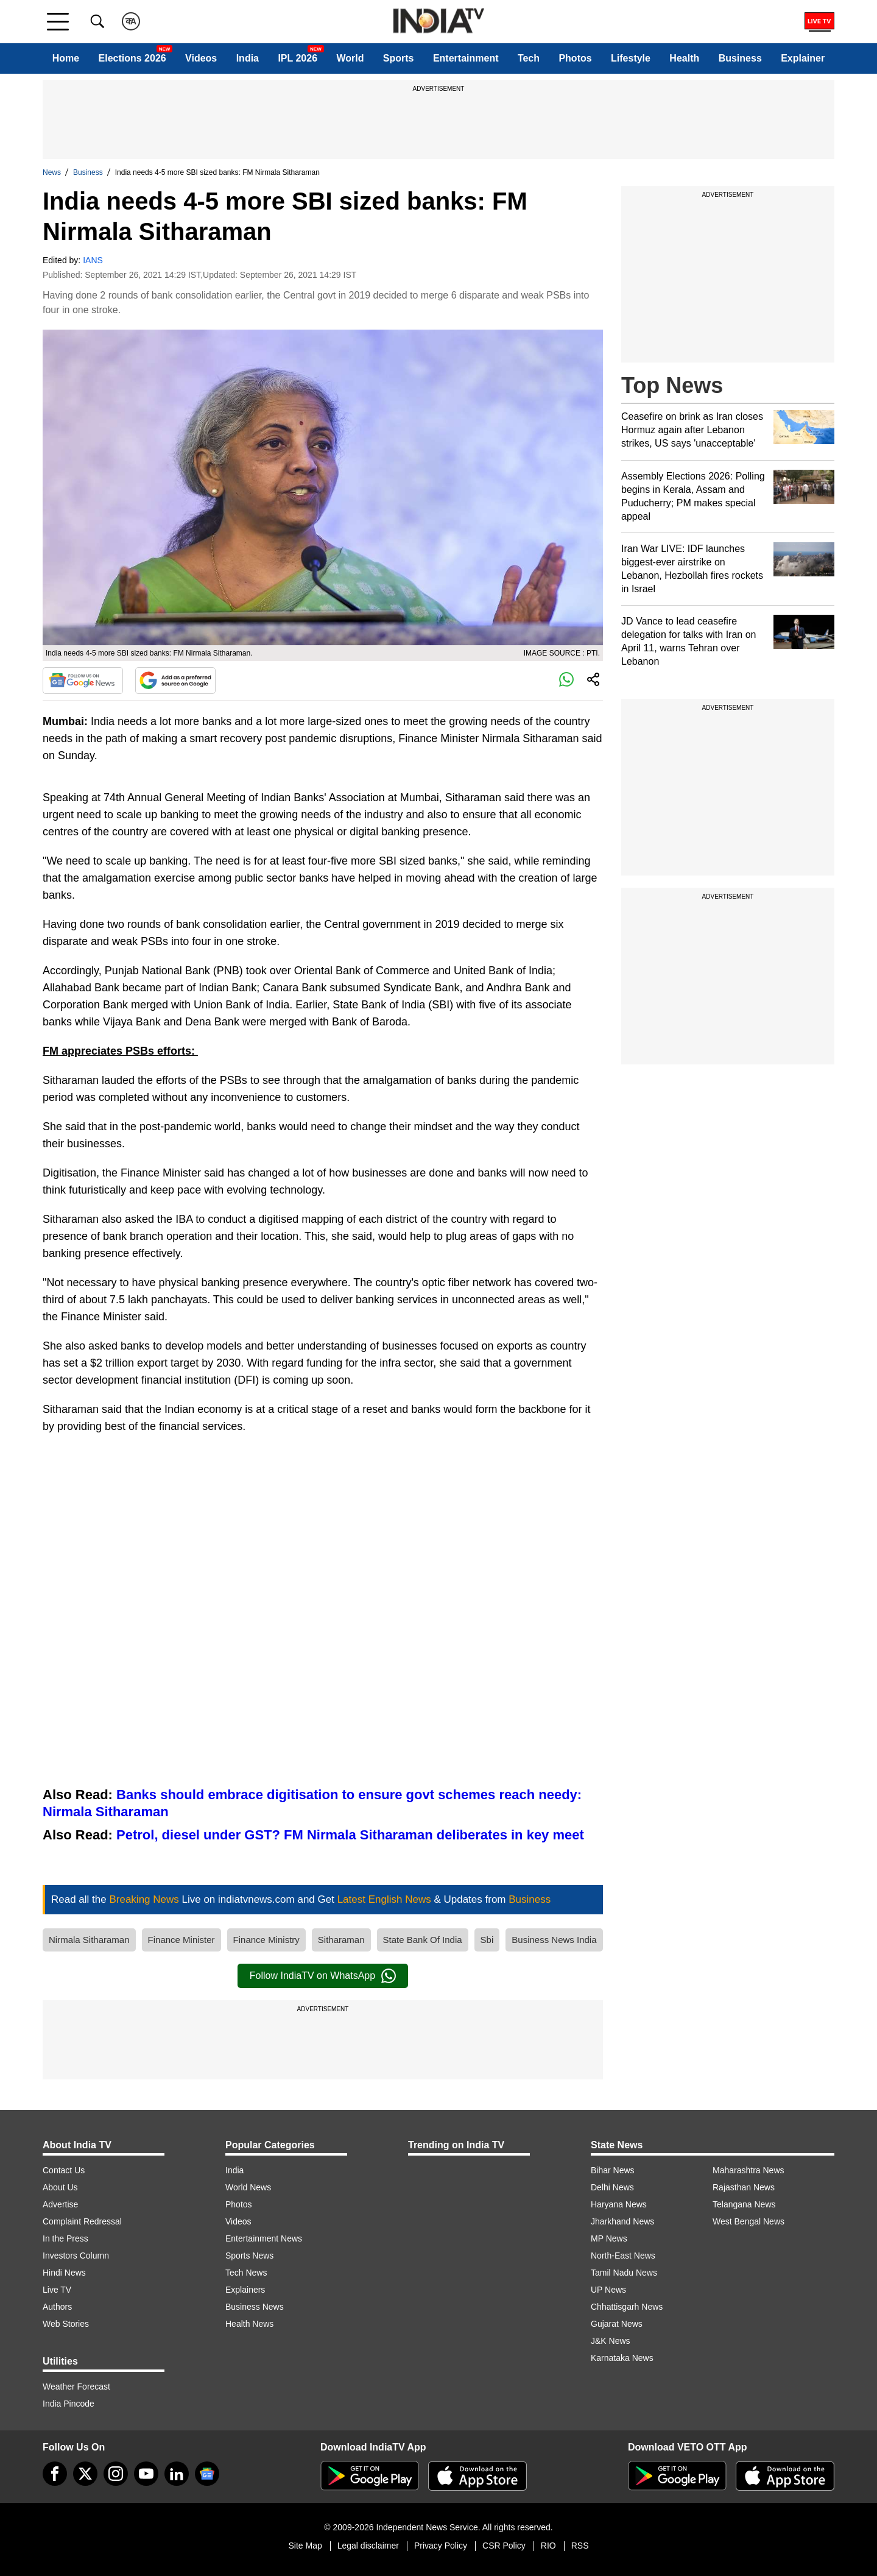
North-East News (623, 2255)
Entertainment (466, 58)
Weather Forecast (76, 2386)
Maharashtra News (748, 2170)
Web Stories (66, 2324)
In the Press (65, 2238)
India (247, 58)
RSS (580, 2545)
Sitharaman (341, 1939)
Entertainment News (263, 2238)
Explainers (245, 2290)
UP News (608, 2290)
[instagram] (116, 2473)
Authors (57, 2307)
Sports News (249, 2255)
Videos (201, 58)
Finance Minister (181, 1939)
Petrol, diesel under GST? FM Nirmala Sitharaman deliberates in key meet (350, 1834)
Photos (574, 58)
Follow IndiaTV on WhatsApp (323, 1976)
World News (248, 2187)
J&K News (610, 2341)
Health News (249, 2324)
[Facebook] (55, 2473)
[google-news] (207, 2473)
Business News (254, 2307)
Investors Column (76, 2255)
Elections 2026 (132, 58)
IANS (93, 260)
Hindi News (64, 2272)
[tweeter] (85, 2473)
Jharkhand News (622, 2221)
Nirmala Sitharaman (89, 1939)
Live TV (57, 2290)
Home (65, 58)
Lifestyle (630, 58)
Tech (529, 58)
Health (684, 58)
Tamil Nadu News (624, 2272)
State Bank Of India (422, 1939)
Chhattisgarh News (627, 2307)
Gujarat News (617, 2324)
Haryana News (619, 2204)
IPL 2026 (297, 58)
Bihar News (613, 2170)
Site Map (305, 2545)
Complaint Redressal (82, 2221)
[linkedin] (176, 2473)
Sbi (487, 1939)
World (350, 58)
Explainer (803, 58)
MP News (609, 2238)
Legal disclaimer (368, 2545)
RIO (548, 2545)
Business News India (554, 1939)
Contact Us (64, 2170)
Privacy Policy (440, 2545)
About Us (60, 2187)
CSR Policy (504, 2545)
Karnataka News (622, 2358)
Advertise (60, 2204)
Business (740, 58)
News (52, 172)
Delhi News (612, 2187)
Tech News (246, 2272)
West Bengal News (748, 2221)
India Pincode (68, 2403)
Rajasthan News (744, 2187)
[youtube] (146, 2473)
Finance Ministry (266, 1939)
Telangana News (744, 2204)
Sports (398, 58)
